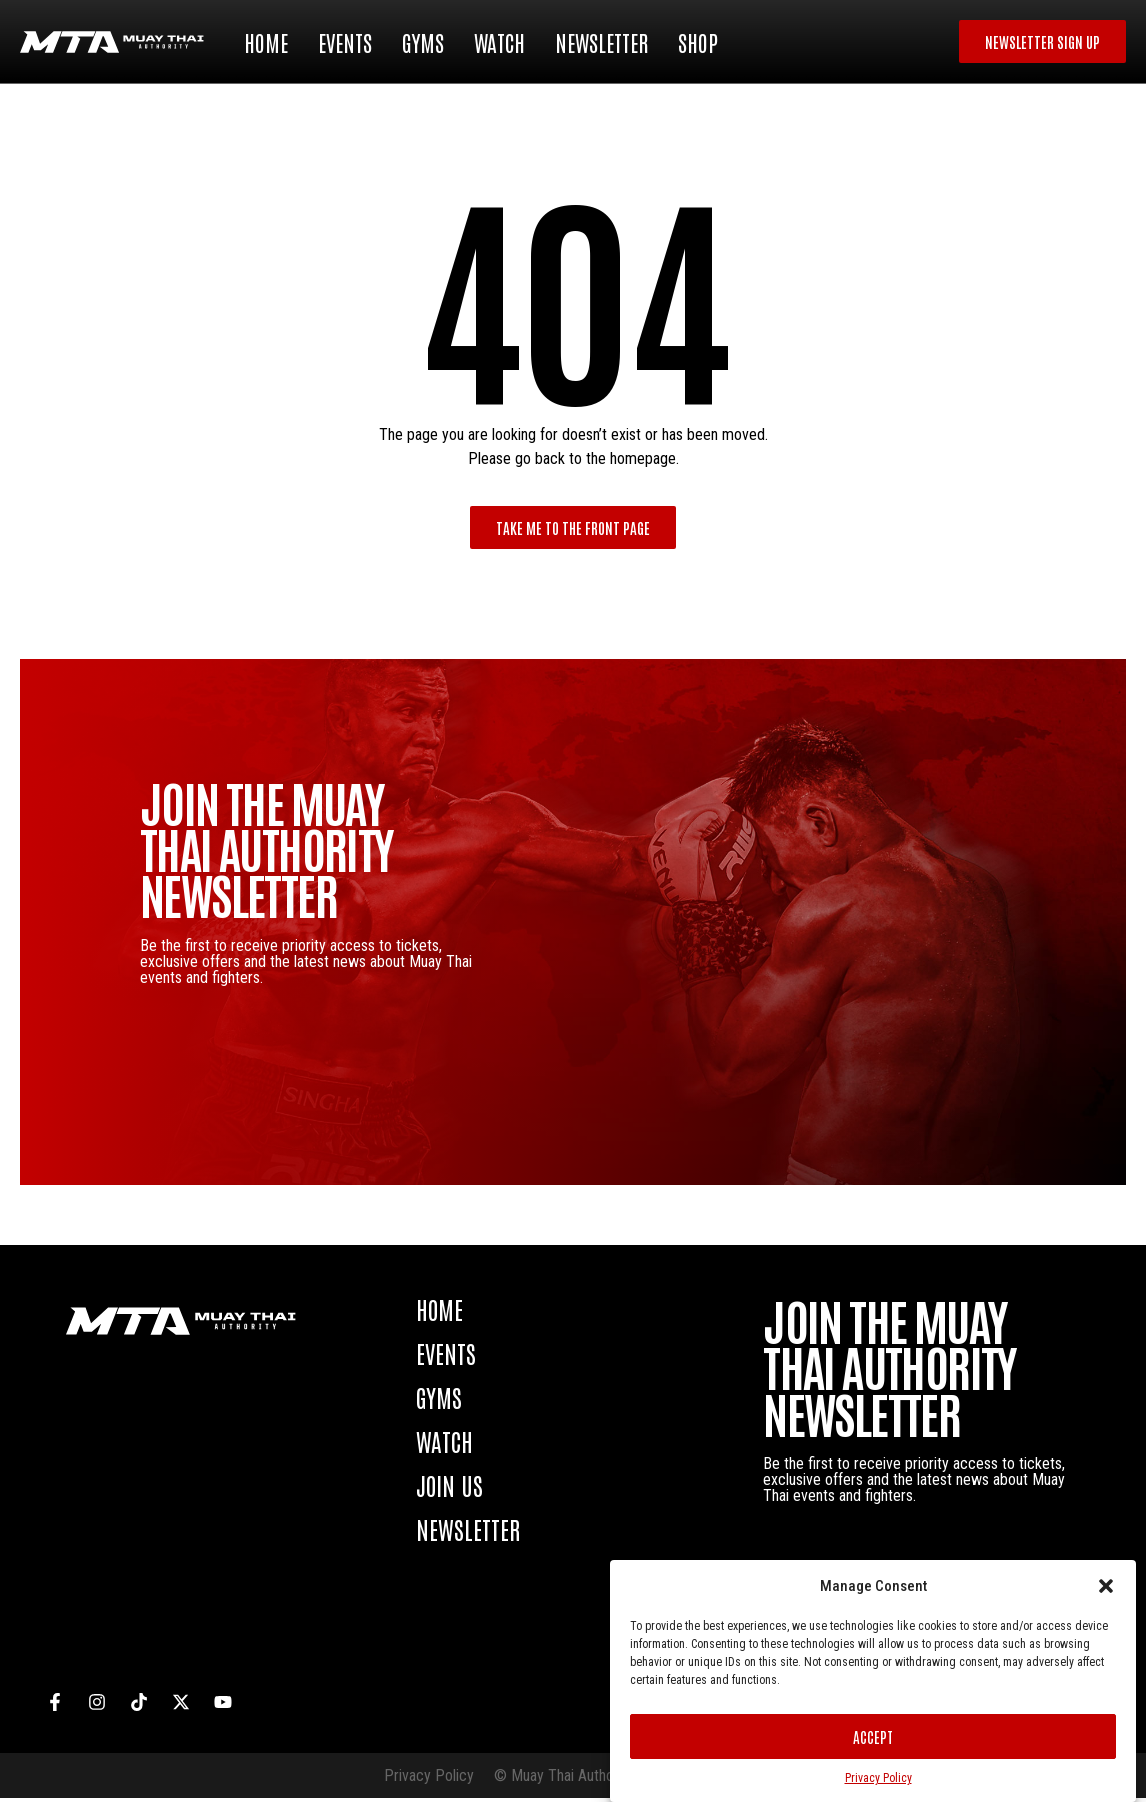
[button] (1106, 1586)
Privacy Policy (878, 1778)
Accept (873, 1736)
